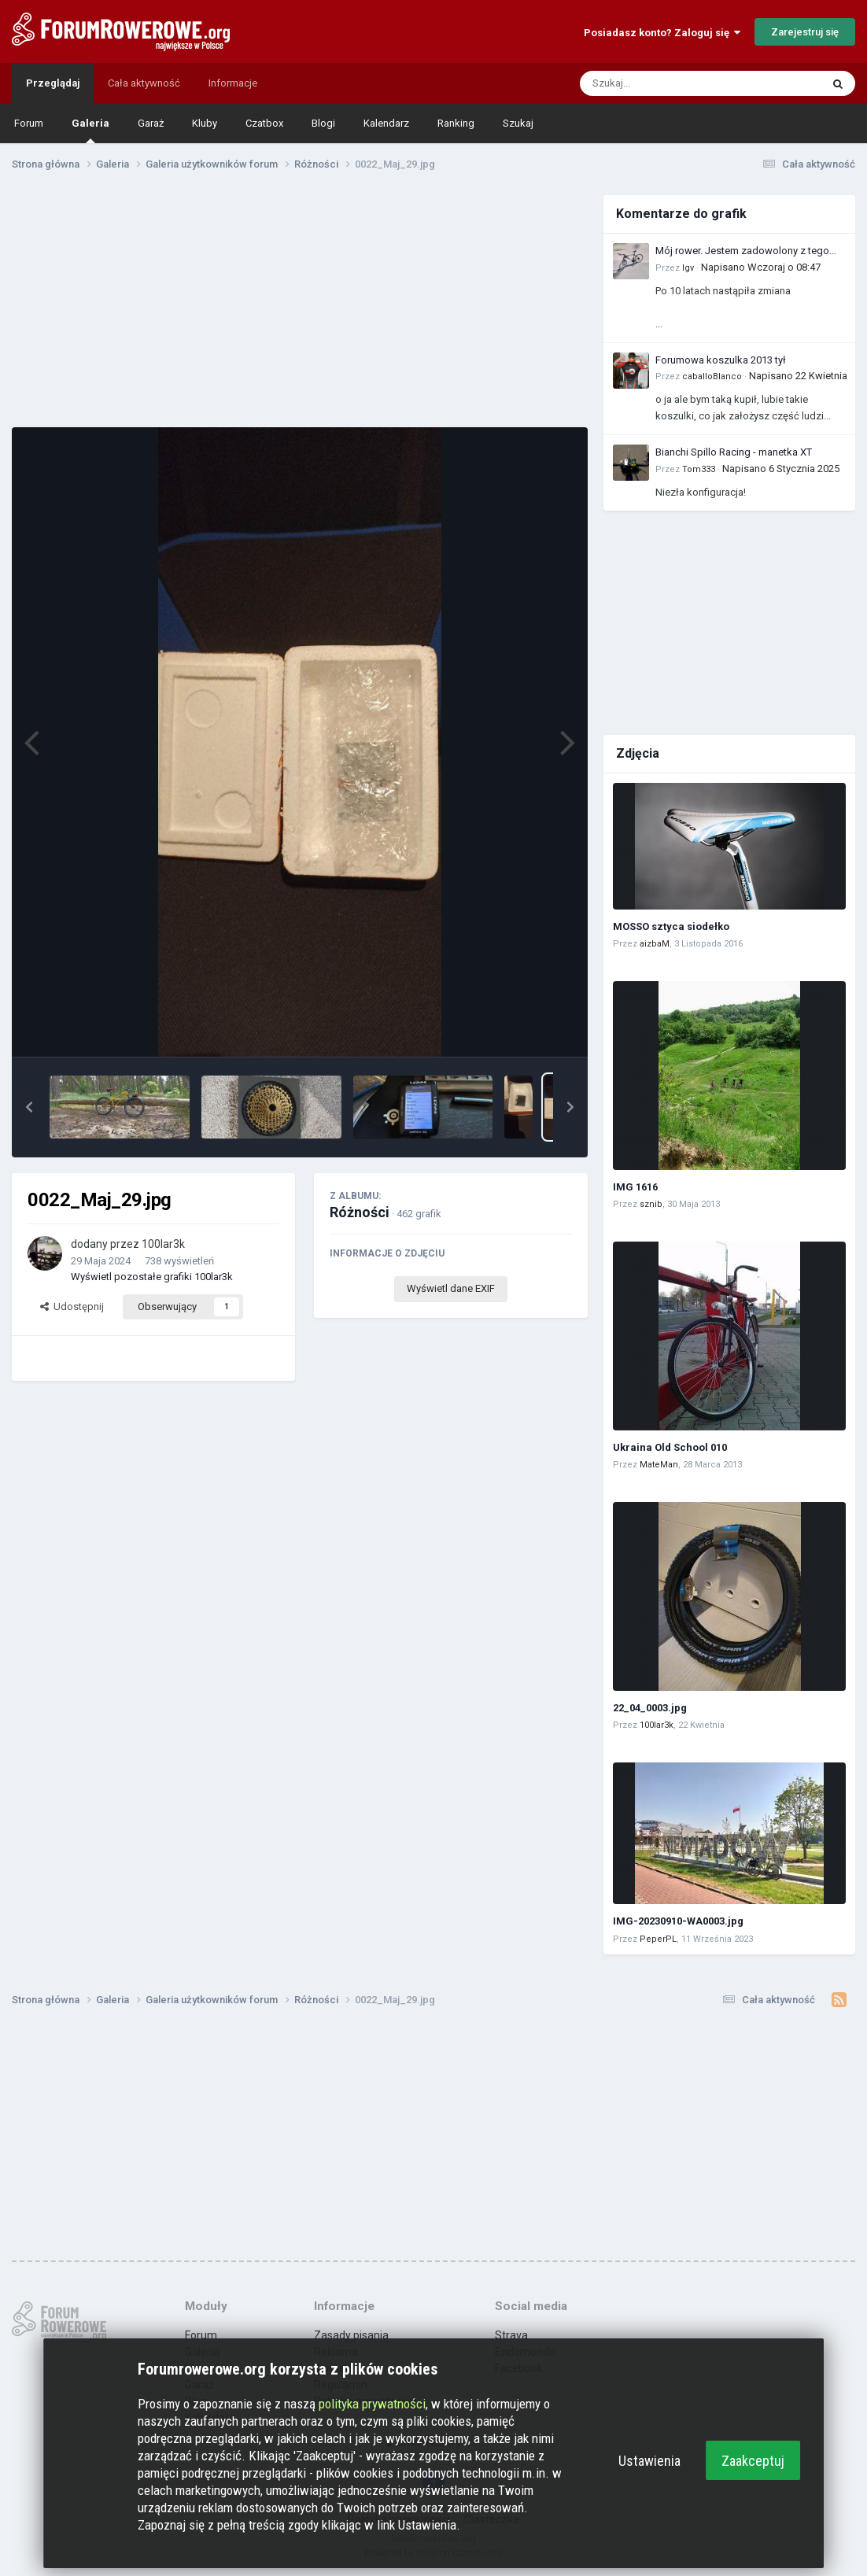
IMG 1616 (635, 1187)
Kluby (204, 123)
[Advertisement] (299, 305)
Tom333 (698, 469)
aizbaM (655, 944)
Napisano (761, 267)
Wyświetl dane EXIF (451, 1288)
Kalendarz (386, 123)
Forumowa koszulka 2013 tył (720, 360)
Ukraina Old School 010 (670, 1447)
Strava (511, 2335)
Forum (28, 123)
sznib (651, 1204)
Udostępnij (72, 1306)
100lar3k (163, 1244)
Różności (359, 1212)
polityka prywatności (372, 2404)
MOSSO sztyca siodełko (671, 926)
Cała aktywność (144, 83)
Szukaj (518, 123)
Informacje (232, 83)
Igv (688, 268)
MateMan (659, 1465)
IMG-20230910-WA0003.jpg (678, 1921)
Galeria (90, 130)
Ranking (455, 123)
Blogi (323, 123)
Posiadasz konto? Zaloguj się (662, 33)
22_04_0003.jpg (650, 1708)
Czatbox (264, 123)
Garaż (151, 123)
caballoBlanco (712, 376)
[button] (29, 1107)
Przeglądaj (52, 83)
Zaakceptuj (752, 2460)
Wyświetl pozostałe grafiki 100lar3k (152, 1276)
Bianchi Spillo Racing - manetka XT (733, 452)
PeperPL (658, 1939)
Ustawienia (649, 2460)
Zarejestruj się (805, 32)
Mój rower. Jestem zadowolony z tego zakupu (742, 252)
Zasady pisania (351, 2335)
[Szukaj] (663, 83)
